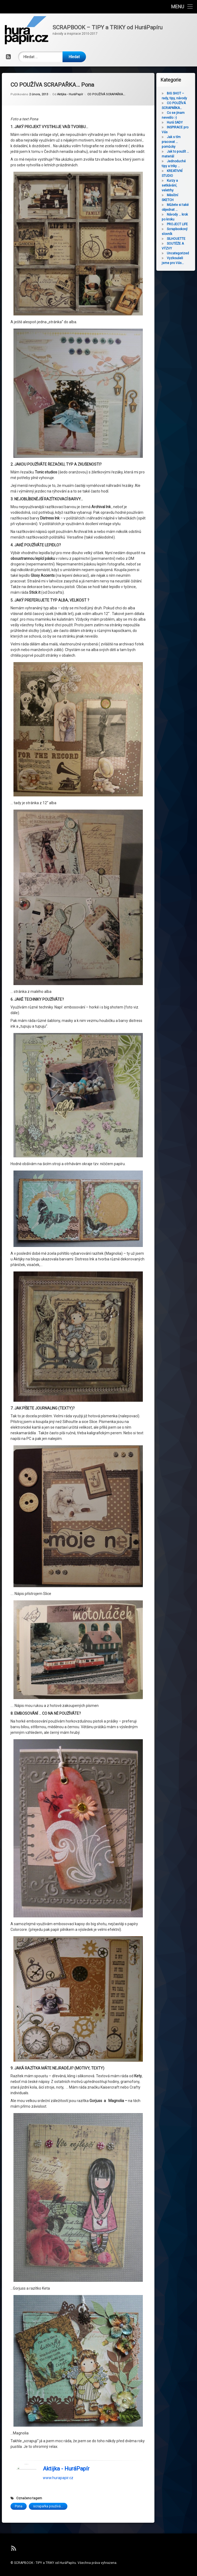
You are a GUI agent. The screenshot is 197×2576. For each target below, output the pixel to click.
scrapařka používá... (48, 2456)
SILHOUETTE (177, 239)
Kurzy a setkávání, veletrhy (171, 185)
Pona (18, 2456)
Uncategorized (179, 253)
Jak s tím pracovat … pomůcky (172, 142)
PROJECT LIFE (178, 224)
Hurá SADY (176, 122)
